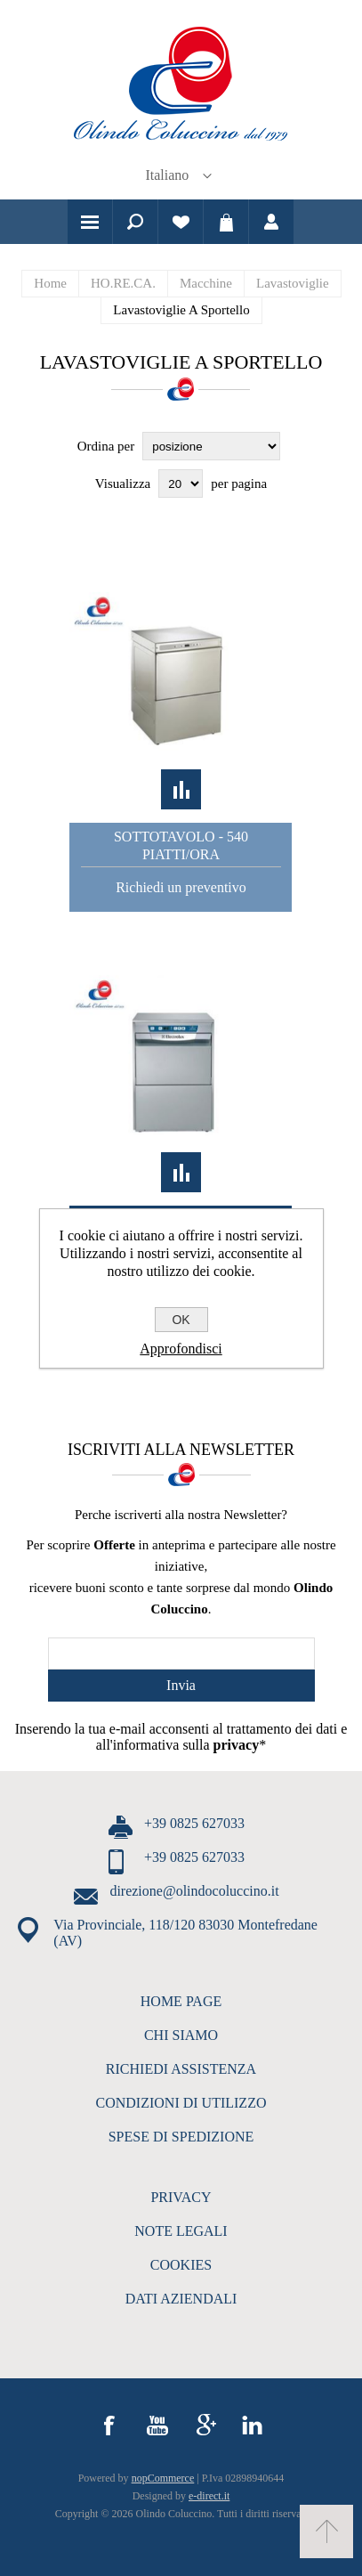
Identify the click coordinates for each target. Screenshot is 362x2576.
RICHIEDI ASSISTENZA (181, 2068)
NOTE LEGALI (180, 2231)
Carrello (226, 221)
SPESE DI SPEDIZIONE (181, 2136)
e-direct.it (209, 2496)
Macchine (206, 283)
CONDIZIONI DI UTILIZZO (181, 2102)
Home (50, 283)
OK (180, 1319)
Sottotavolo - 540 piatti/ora (181, 845)
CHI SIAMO (181, 2035)
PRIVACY (180, 2197)
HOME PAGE (181, 2001)
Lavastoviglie (292, 283)
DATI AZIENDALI (181, 2298)
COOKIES (181, 2264)
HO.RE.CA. (123, 283)
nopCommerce (163, 2478)
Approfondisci (180, 1348)
